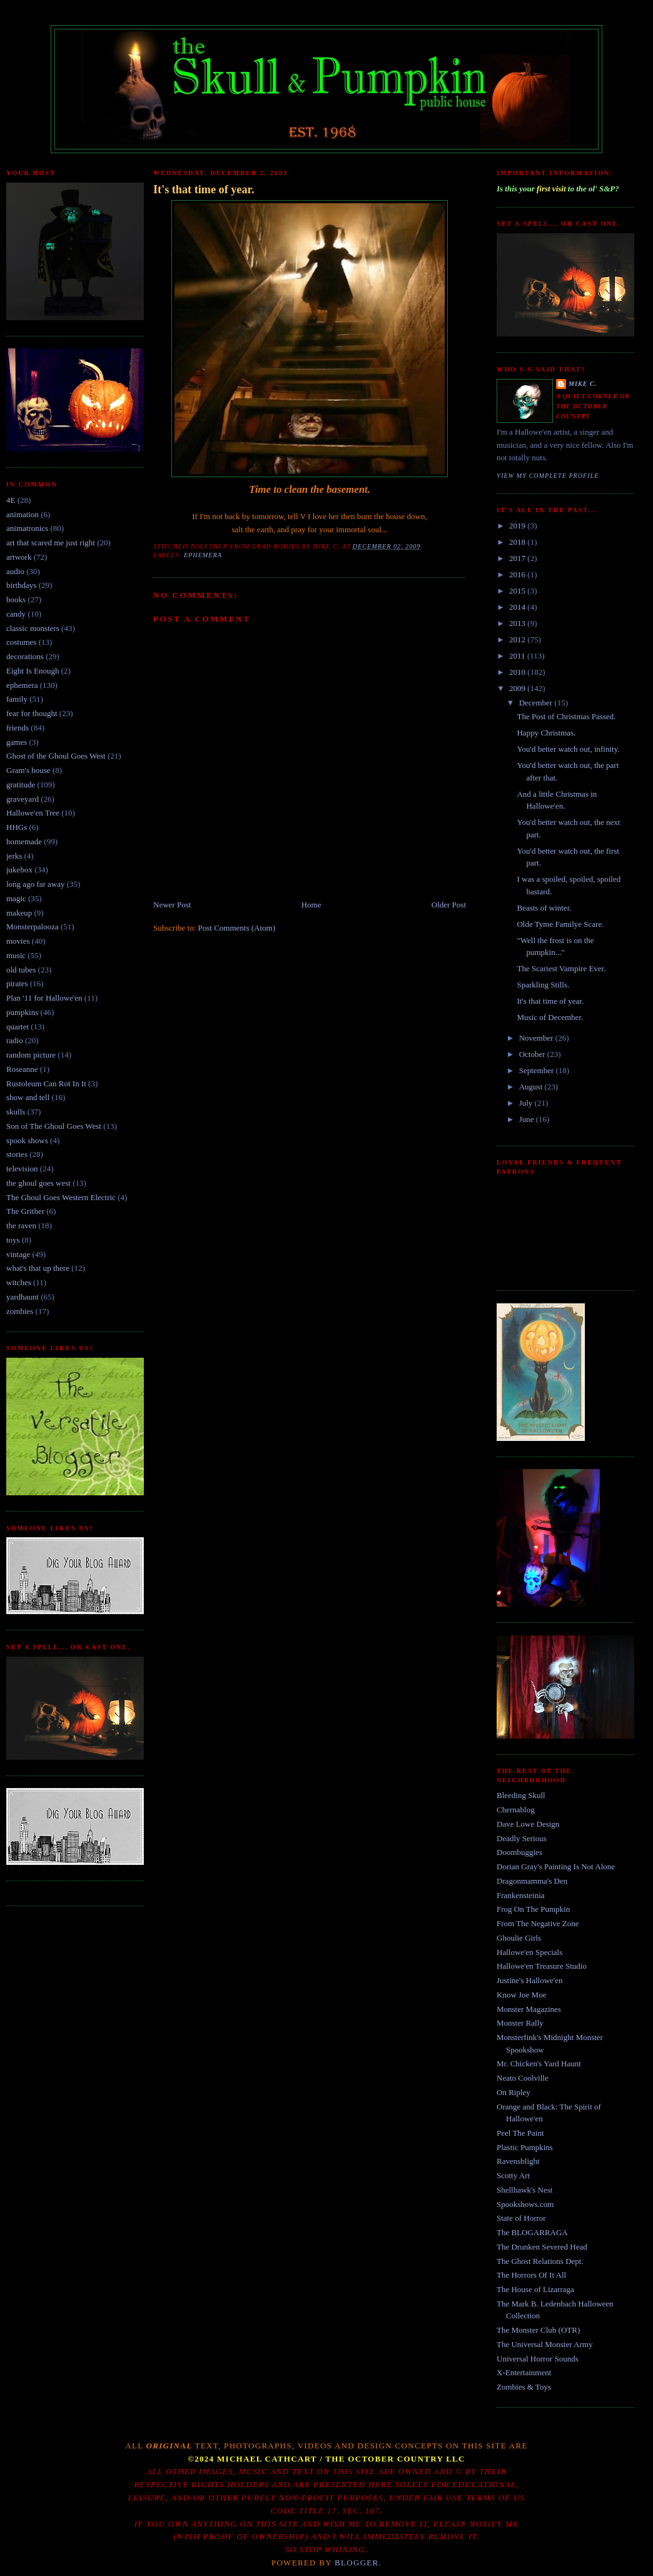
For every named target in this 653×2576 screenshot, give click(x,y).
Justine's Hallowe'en (529, 1980)
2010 (518, 672)
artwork (18, 557)
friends (17, 727)
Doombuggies (519, 1852)
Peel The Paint (520, 2133)
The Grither (25, 1211)
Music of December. (550, 1017)
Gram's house (28, 770)
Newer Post (172, 904)
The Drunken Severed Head (542, 2246)
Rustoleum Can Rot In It (46, 1083)
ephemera (22, 685)
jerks (14, 856)
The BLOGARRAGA (532, 2232)
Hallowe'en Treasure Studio (542, 1966)
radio (14, 1040)
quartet (17, 1026)
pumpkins (22, 1012)
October (533, 1054)
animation (22, 514)
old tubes (21, 969)
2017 (518, 558)
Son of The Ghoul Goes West (53, 1126)
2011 (518, 655)
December (537, 702)
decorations (25, 656)
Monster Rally (520, 2023)
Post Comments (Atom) (237, 927)
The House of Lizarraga (535, 2289)
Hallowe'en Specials (529, 1952)
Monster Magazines (529, 2009)
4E (10, 500)
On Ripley (513, 2092)
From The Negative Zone (538, 1923)
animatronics (27, 528)
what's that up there (37, 1268)
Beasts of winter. (544, 907)
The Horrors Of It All (531, 2275)
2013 (518, 623)
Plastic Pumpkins (525, 2147)
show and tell (27, 1097)
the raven (21, 1225)
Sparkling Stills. (543, 984)
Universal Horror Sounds (538, 2358)
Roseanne (22, 1069)
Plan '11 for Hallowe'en (44, 998)
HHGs (16, 827)
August (532, 1086)
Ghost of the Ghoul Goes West (56, 755)
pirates (17, 983)
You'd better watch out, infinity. (568, 749)
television (22, 1168)
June (527, 1119)
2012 (518, 639)
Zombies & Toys (524, 2387)
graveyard (22, 799)
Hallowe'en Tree (32, 812)
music (16, 955)
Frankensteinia (521, 1895)
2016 (518, 574)
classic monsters (32, 628)
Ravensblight (518, 2161)
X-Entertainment (524, 2372)
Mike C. (583, 383)
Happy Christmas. (546, 732)
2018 (518, 542)
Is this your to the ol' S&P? (558, 188)
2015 (518, 590)
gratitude (20, 784)
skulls (15, 1111)
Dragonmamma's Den (532, 1881)
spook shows (27, 1140)
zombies (19, 1311)
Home (311, 904)
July (527, 1103)
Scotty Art (513, 2175)
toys (13, 1240)
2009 (518, 688)
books (16, 599)
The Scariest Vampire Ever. (561, 968)
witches (18, 1282)
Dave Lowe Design (528, 1824)
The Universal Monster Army (544, 2344)
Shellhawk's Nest (524, 2190)
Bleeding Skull (521, 1795)
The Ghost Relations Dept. (540, 2261)
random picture (31, 1054)
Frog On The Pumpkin (533, 1909)
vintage (18, 1254)
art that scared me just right (50, 542)
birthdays (21, 585)
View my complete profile (548, 475)
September (537, 1070)
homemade (24, 841)
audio (15, 571)
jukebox (19, 869)
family (17, 699)
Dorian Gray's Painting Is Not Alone (556, 1866)
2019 (518, 525)
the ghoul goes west (38, 1183)
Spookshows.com (525, 2204)
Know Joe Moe (521, 1994)
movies (18, 941)
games (16, 742)
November (537, 1038)
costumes (21, 642)
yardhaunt (22, 1296)
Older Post (449, 904)
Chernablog (516, 1809)
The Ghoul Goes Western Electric (61, 1197)
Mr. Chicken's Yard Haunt (539, 2063)
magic (16, 898)
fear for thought (32, 713)
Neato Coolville (523, 2078)
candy (16, 614)
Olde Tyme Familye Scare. (560, 924)
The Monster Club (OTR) (538, 2330)
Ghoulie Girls (519, 1937)
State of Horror (521, 2218)
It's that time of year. (203, 189)
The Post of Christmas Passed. (566, 716)
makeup (19, 912)
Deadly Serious (522, 1838)
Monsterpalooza (32, 926)
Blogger (357, 2562)
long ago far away (35, 884)
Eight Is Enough (32, 670)
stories (17, 1154)
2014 (518, 607)
